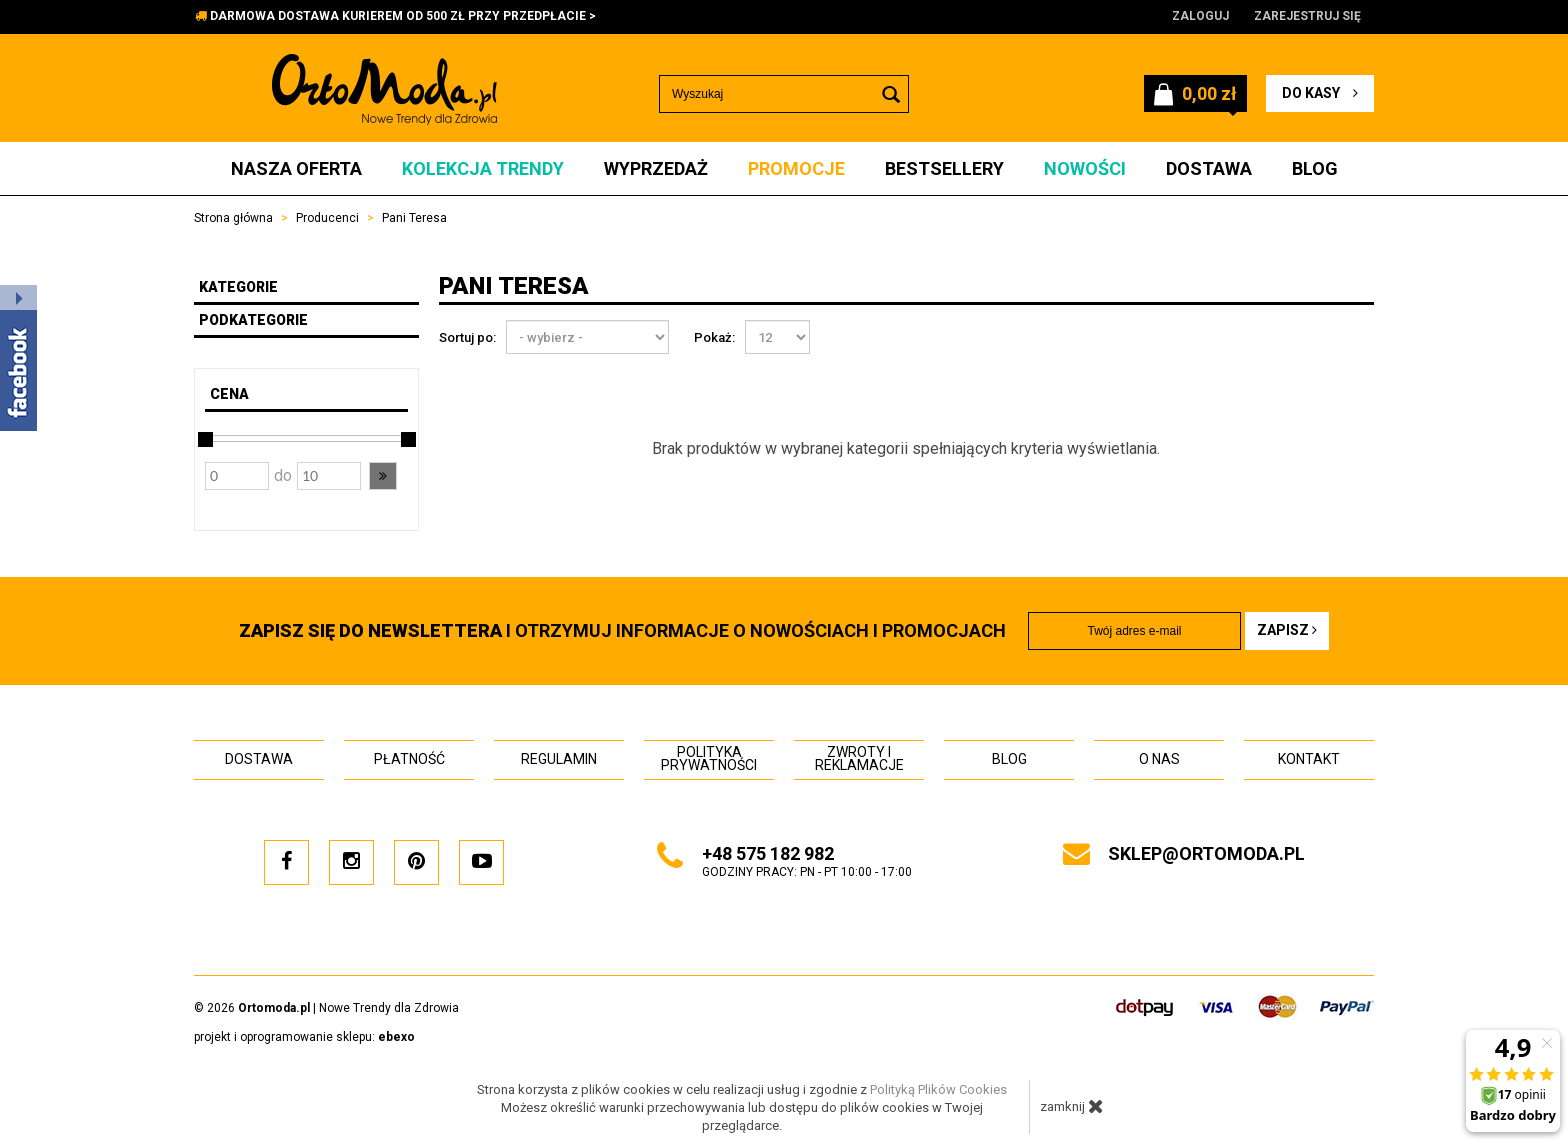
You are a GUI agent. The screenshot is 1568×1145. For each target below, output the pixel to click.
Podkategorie (253, 320)
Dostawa (1209, 168)
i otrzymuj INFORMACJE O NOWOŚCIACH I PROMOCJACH (622, 630)
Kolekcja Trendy (483, 168)
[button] (383, 476)
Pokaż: (714, 337)
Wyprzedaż (656, 168)
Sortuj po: (467, 337)
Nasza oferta (296, 168)
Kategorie (238, 287)
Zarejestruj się (1307, 16)
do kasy (1320, 93)
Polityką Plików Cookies (938, 1089)
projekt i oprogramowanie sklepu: (304, 1037)
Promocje (796, 168)
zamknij (1072, 1106)
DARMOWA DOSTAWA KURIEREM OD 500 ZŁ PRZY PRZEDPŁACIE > (403, 16)
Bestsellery (944, 168)
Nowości (1085, 168)
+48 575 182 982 (768, 853)
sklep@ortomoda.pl (1206, 853)
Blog (1315, 168)
